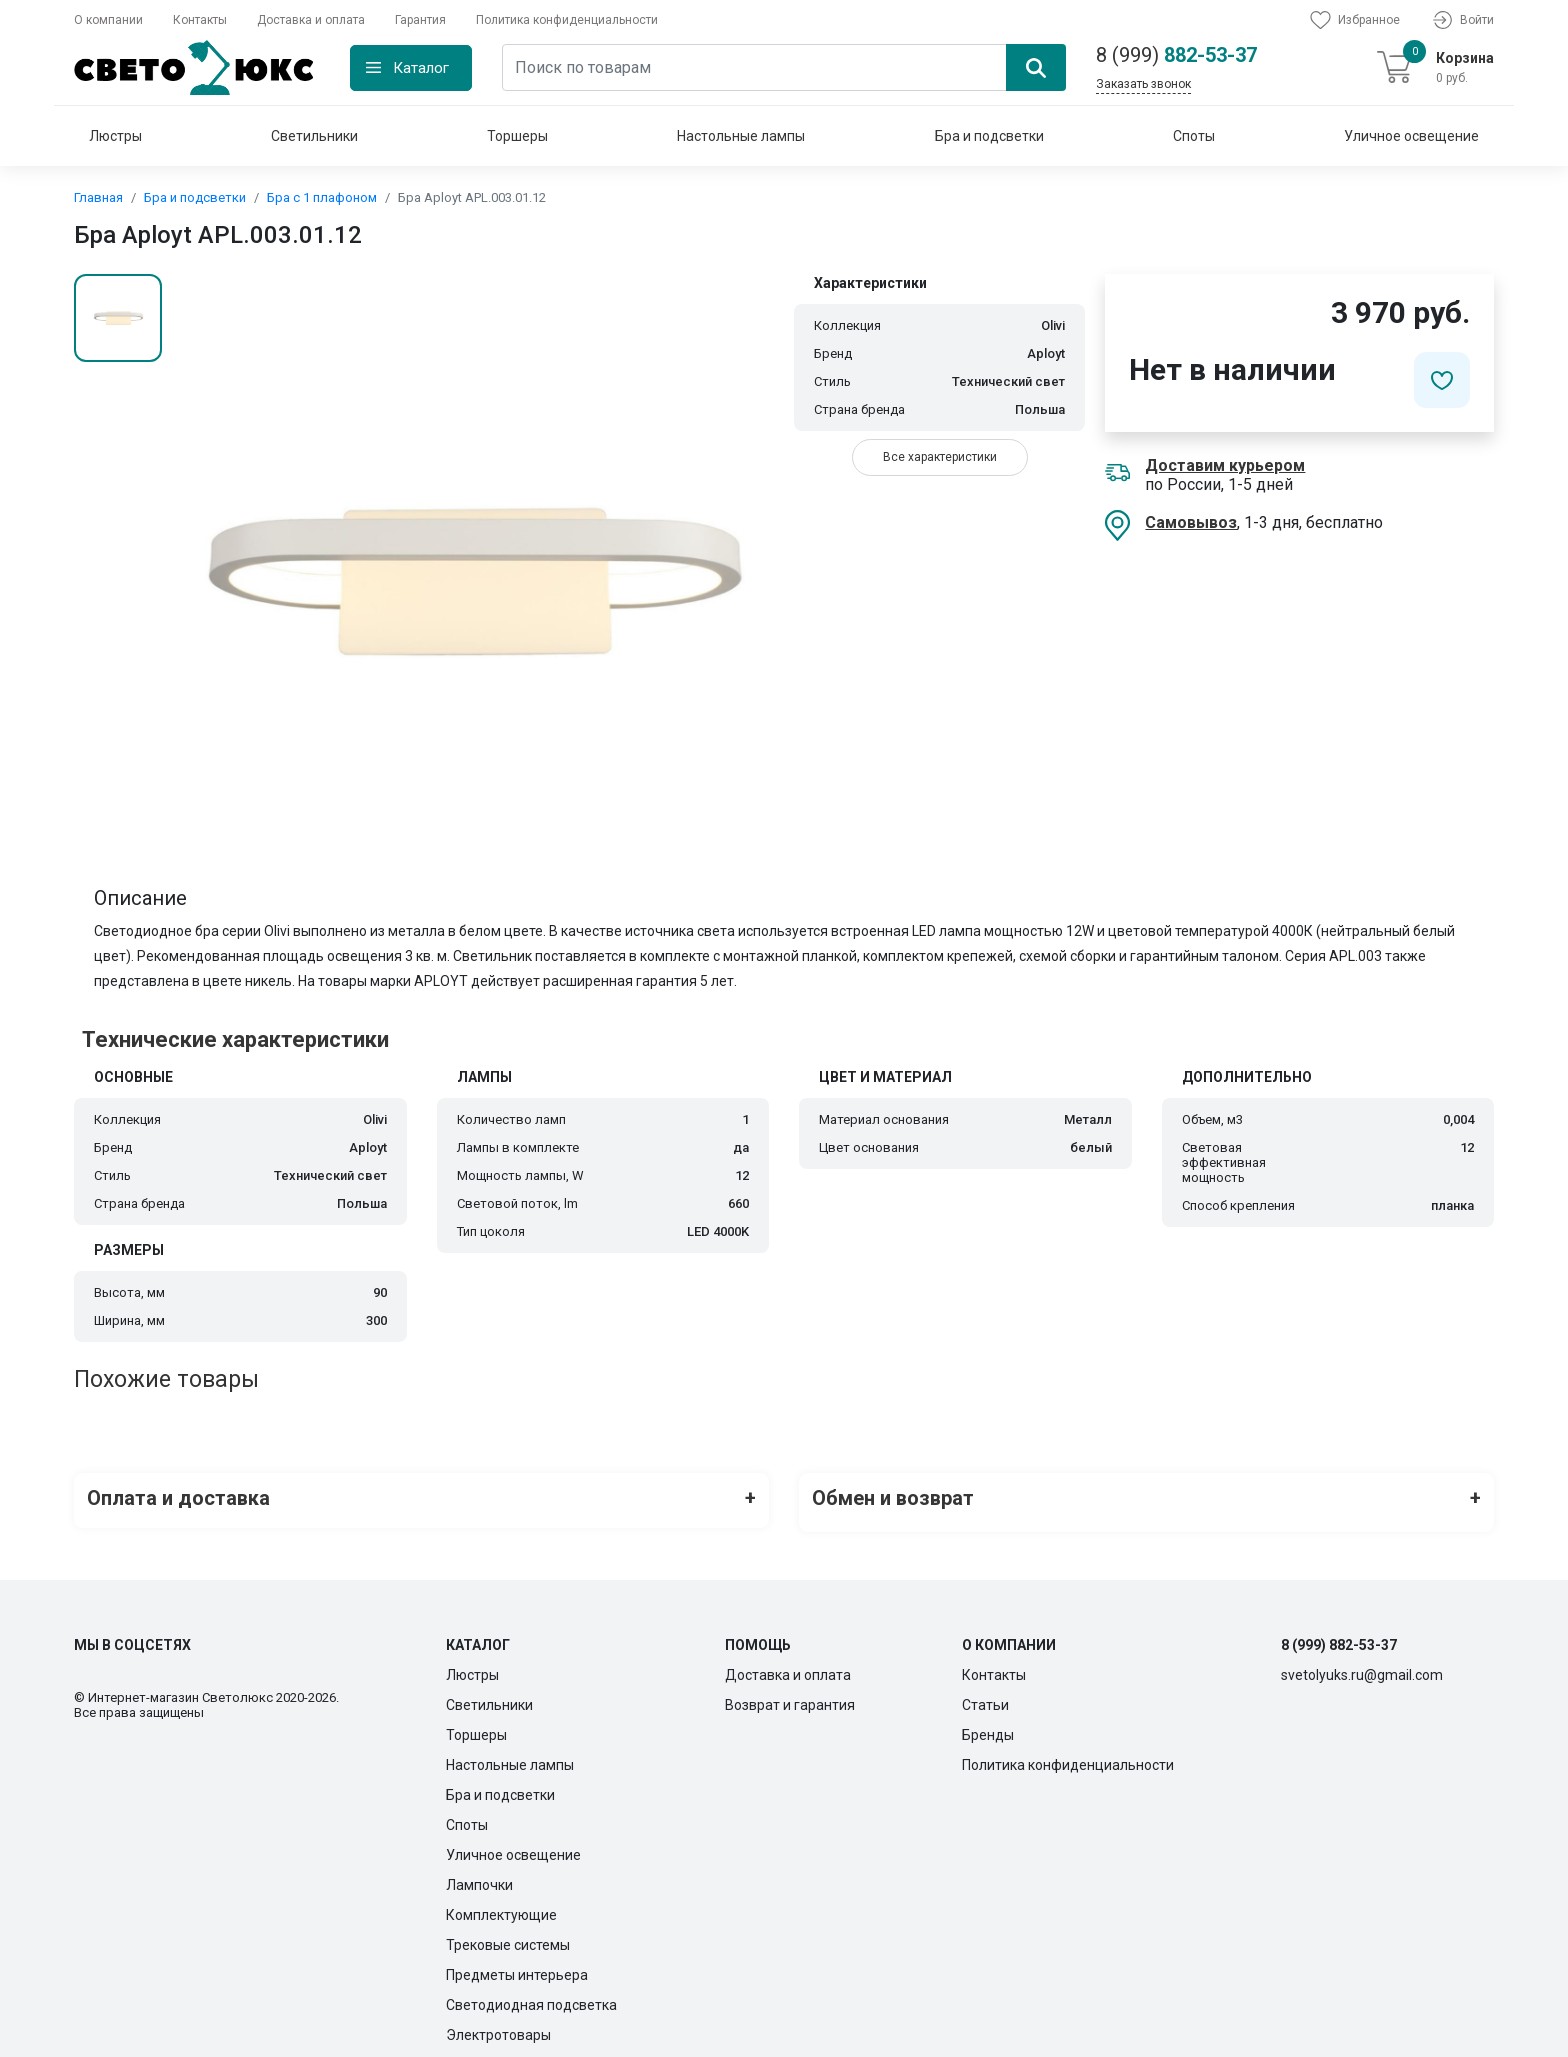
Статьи (985, 1696)
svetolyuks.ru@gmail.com (1362, 1666)
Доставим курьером (1225, 465)
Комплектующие (501, 1906)
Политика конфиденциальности (567, 20)
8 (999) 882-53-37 (1339, 1636)
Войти (1462, 20)
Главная (98, 197)
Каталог (421, 68)
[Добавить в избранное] (1442, 380)
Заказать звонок (1143, 84)
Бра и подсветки (989, 136)
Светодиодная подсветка (531, 1996)
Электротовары (498, 2026)
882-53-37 (1176, 55)
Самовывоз (1191, 522)
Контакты (200, 20)
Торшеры (517, 136)
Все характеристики (940, 457)
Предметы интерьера (517, 1966)
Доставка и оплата (311, 20)
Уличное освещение (1411, 136)
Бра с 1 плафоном (322, 197)
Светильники (314, 136)
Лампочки (479, 1876)
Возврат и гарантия (790, 1696)
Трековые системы (508, 1936)
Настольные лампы (741, 136)
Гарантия (420, 20)
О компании (108, 20)
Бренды (988, 1726)
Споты (1194, 136)
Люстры (115, 136)
